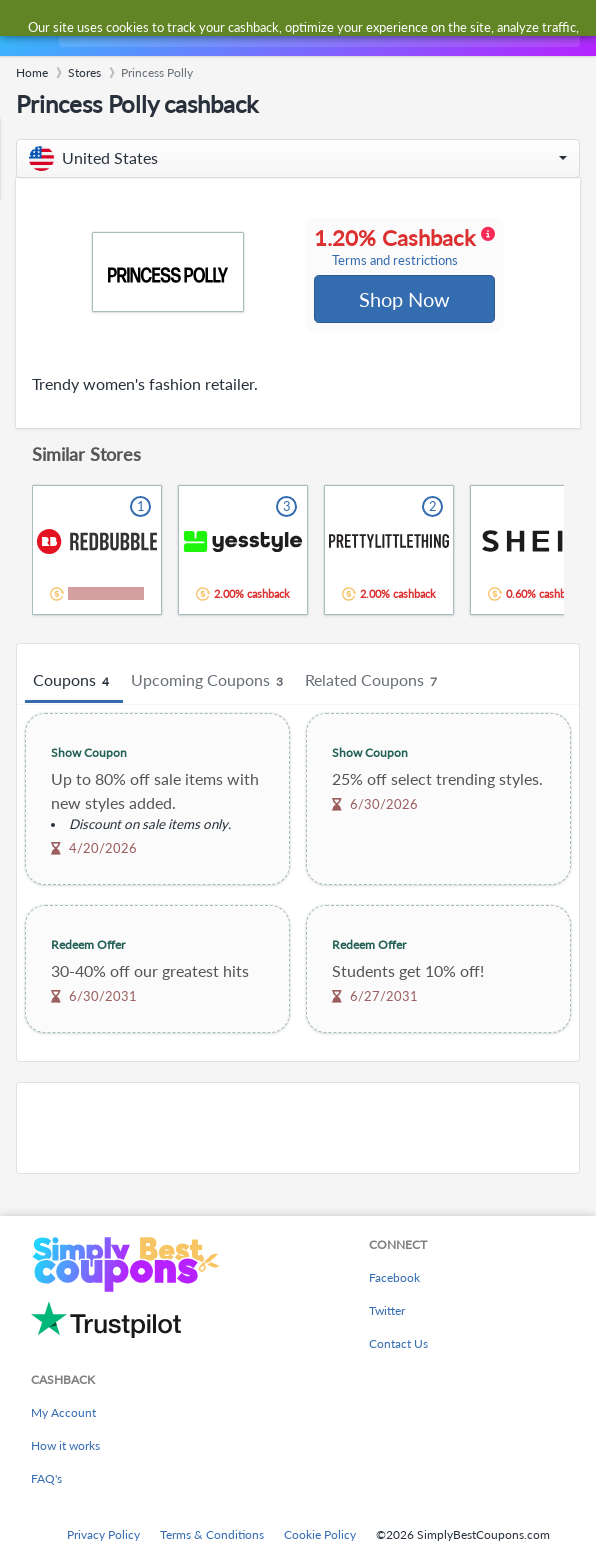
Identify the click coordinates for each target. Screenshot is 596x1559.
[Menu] (25, 28)
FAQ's (46, 1478)
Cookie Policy (320, 1534)
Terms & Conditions (212, 1534)
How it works (65, 1445)
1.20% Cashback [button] (403, 248)
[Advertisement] (298, 1130)
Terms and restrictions (395, 261)
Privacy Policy (103, 1534)
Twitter (387, 1310)
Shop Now (403, 300)
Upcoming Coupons (210, 683)
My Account (63, 1412)
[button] (298, 158)
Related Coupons (374, 683)
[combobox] (317, 28)
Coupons (74, 683)
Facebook (394, 1277)
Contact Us (398, 1343)
